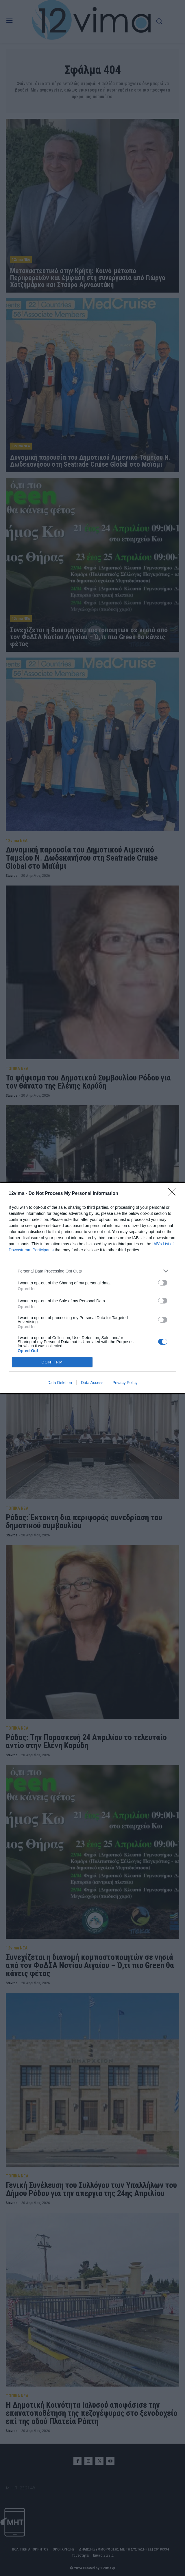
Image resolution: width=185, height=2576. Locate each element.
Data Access (92, 1382)
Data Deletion (59, 1382)
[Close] (173, 1193)
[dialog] (92, 1288)
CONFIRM (52, 1362)
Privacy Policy (125, 1382)
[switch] (162, 1283)
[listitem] (92, 1271)
